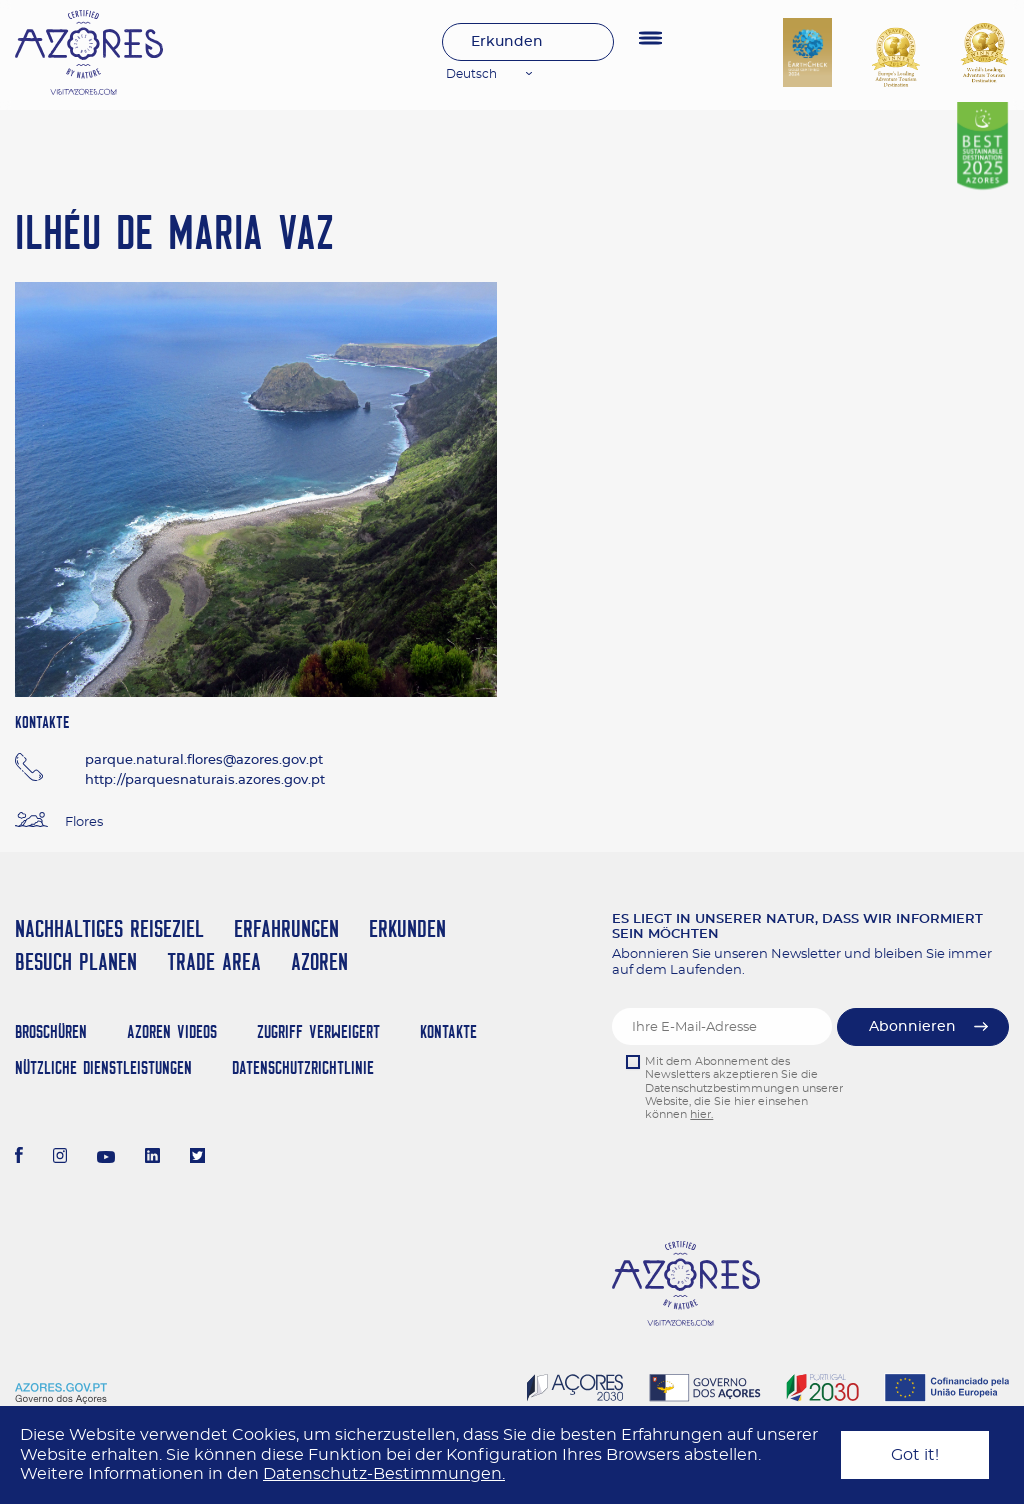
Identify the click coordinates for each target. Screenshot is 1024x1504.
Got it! (915, 1455)
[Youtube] (106, 1158)
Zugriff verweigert (318, 1031)
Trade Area (214, 961)
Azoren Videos (172, 1031)
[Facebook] (19, 1158)
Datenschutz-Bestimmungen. (384, 1474)
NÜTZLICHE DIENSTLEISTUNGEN (103, 1067)
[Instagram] (60, 1158)
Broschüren (51, 1031)
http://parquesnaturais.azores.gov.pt (205, 780)
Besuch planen (76, 961)
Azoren (319, 961)
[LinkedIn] (152, 1158)
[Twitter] (197, 1158)
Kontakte (448, 1031)
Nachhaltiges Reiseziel (109, 928)
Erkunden (507, 42)
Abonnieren (912, 1027)
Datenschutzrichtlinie (303, 1067)
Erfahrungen (286, 928)
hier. (701, 1114)
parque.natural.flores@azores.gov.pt (204, 760)
